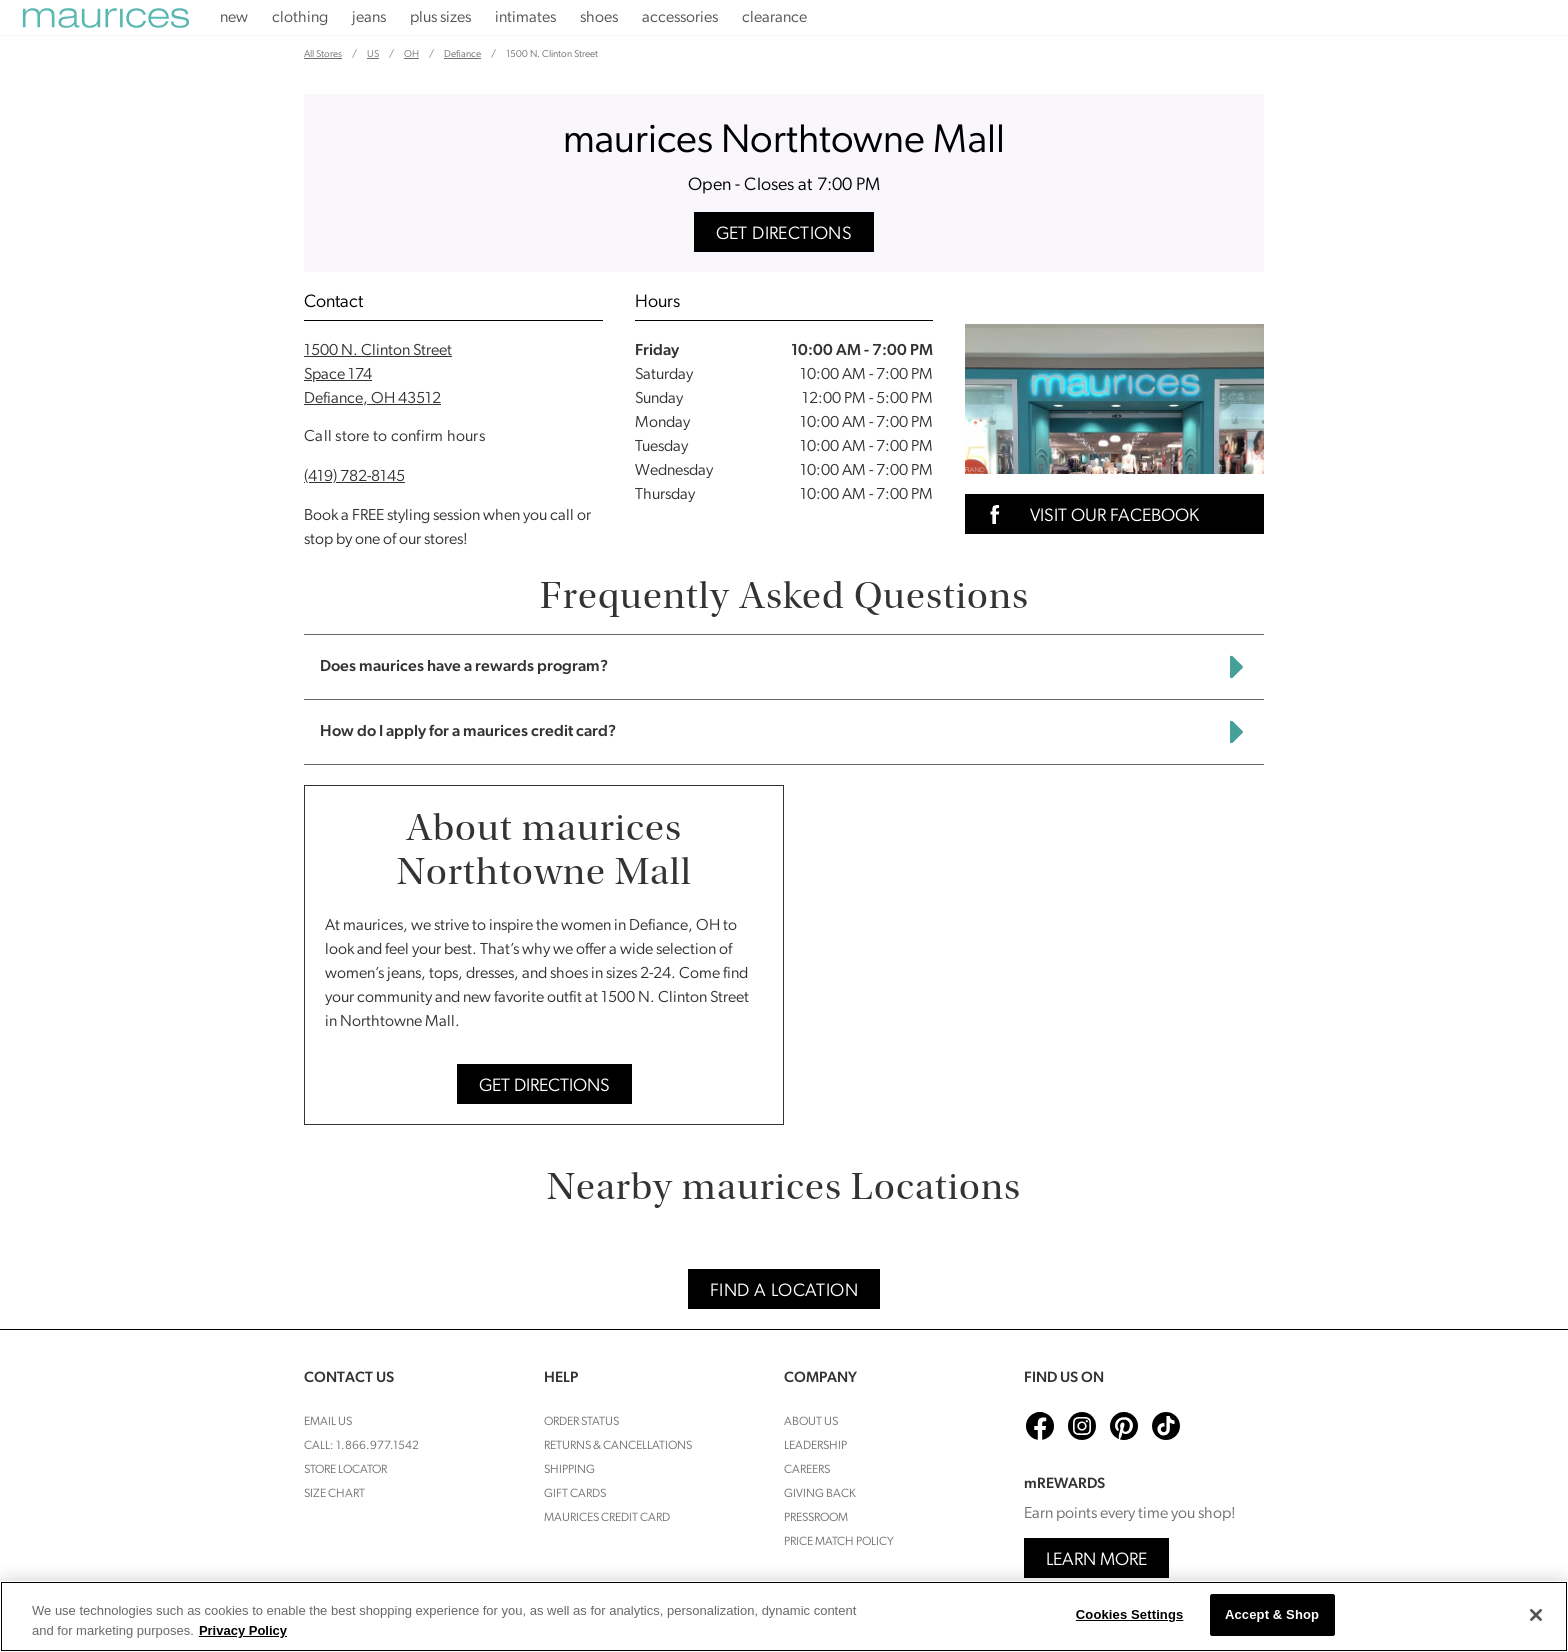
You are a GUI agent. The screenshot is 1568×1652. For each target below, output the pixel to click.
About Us (811, 1422)
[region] (784, 1616)
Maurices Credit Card (607, 1518)
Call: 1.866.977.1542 (361, 1446)
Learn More (1096, 1560)
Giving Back (820, 1494)
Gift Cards (575, 1494)
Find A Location (784, 1291)
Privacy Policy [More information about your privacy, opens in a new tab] (243, 1630)
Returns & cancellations (618, 1446)
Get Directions (784, 234)
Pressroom (816, 1518)
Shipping (569, 1470)
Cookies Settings (1130, 1614)
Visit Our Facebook (1088, 514)
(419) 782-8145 (354, 477)
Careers (807, 1470)
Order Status (581, 1422)
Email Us (328, 1422)
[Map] (1031, 955)
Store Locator (345, 1470)
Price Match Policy (839, 1542)
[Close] (1536, 1615)
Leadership (815, 1446)
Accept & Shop (1272, 1614)
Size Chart (334, 1494)
